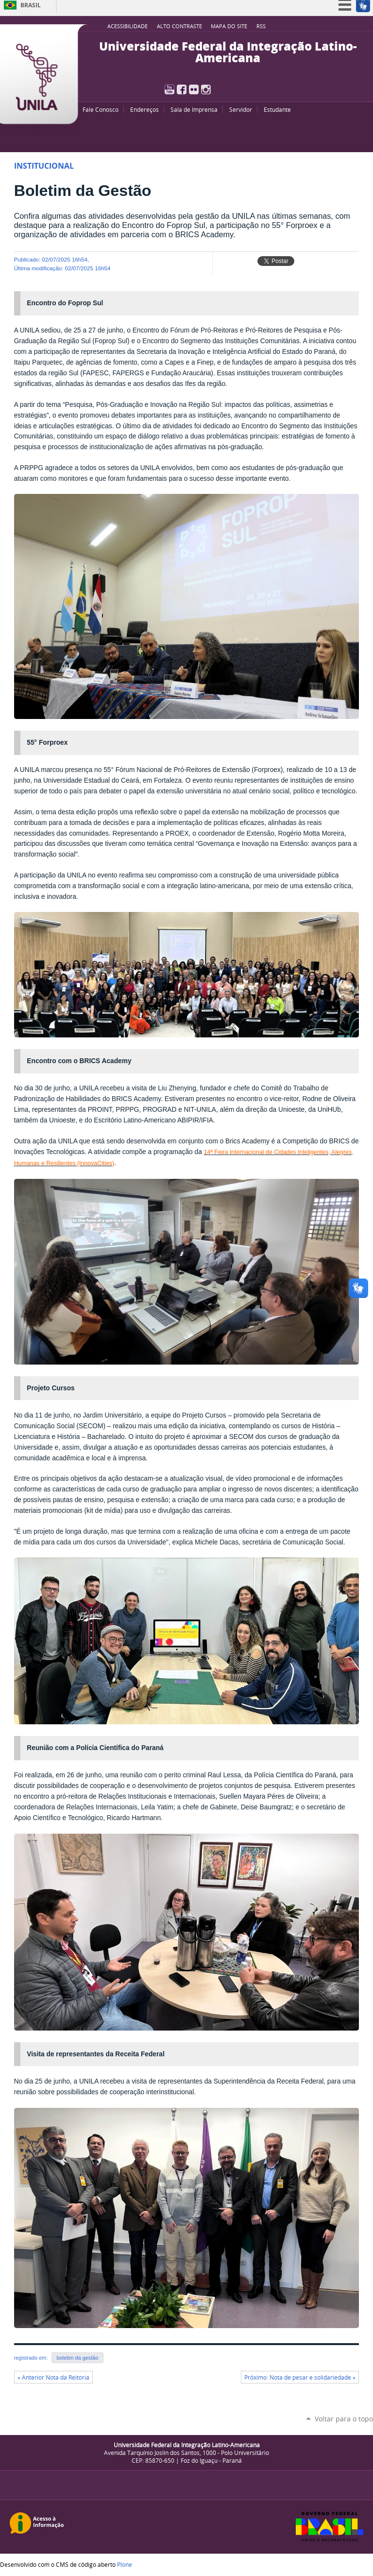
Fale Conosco (101, 109)
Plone (124, 2564)
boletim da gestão (77, 2358)
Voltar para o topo (344, 2418)
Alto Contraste (179, 26)
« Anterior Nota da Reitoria (53, 2377)
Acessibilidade (127, 26)
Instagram (206, 89)
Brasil (30, 5)
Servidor (240, 109)
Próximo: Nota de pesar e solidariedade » (300, 2377)
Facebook (181, 89)
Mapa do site (229, 26)
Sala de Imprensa (194, 109)
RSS (261, 26)
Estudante (277, 109)
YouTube (169, 89)
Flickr (194, 89)
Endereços (144, 109)
